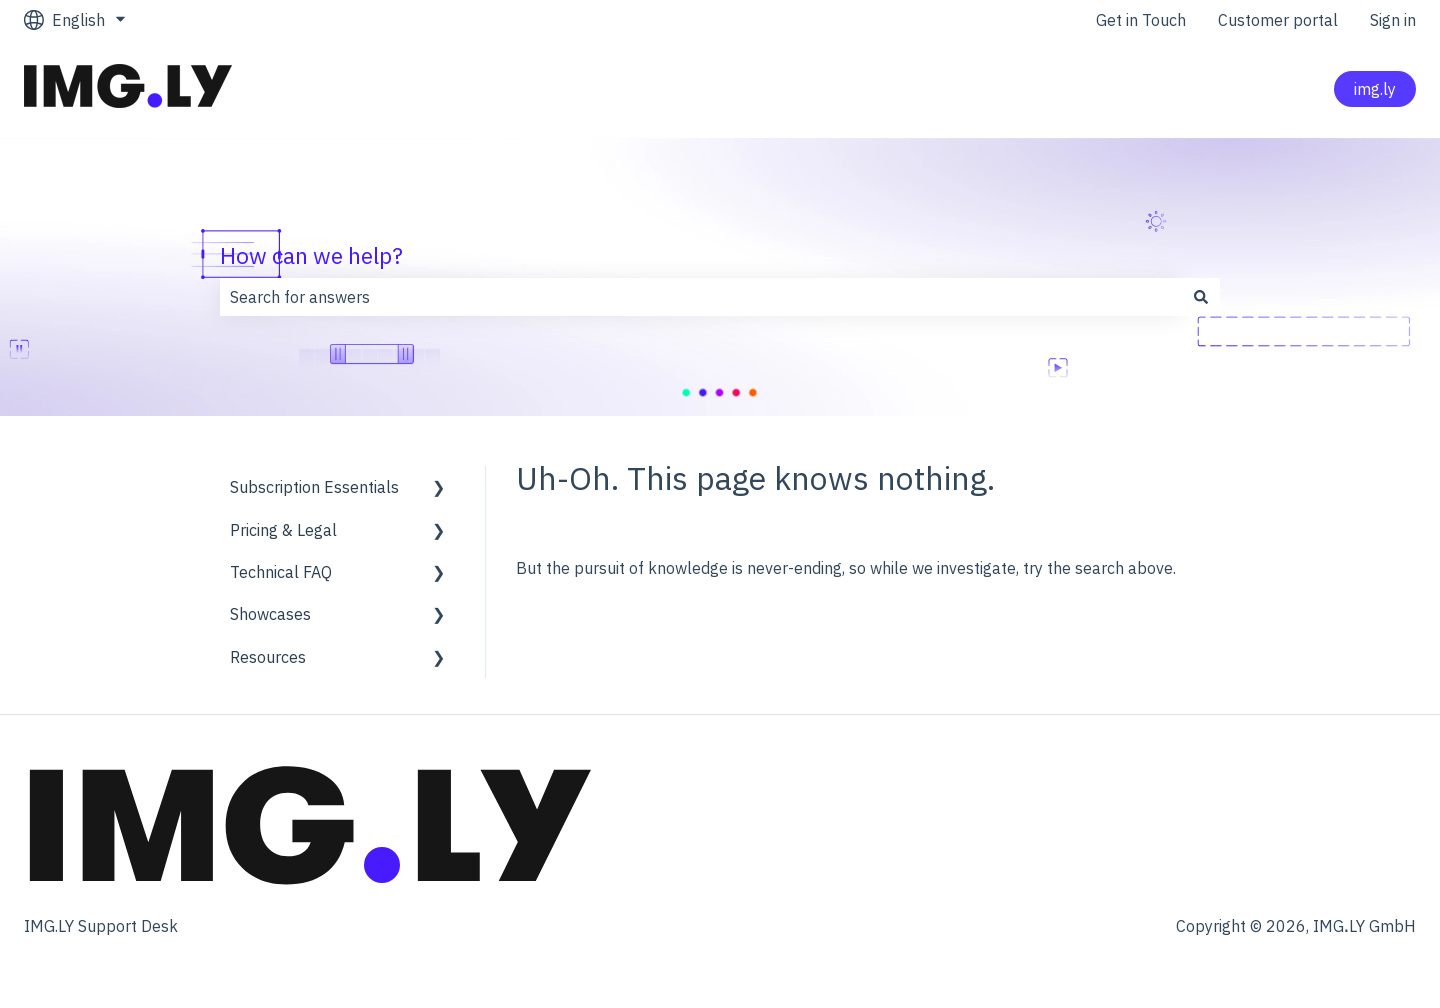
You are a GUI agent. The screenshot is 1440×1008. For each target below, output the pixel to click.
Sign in (1393, 20)
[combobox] (701, 297)
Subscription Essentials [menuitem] (314, 487)
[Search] (1201, 297)
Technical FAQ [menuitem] (281, 572)
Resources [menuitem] (268, 657)
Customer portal (1278, 20)
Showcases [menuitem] (270, 614)
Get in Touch (1141, 20)
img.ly (1375, 89)
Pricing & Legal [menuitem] (283, 530)
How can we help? (311, 255)
